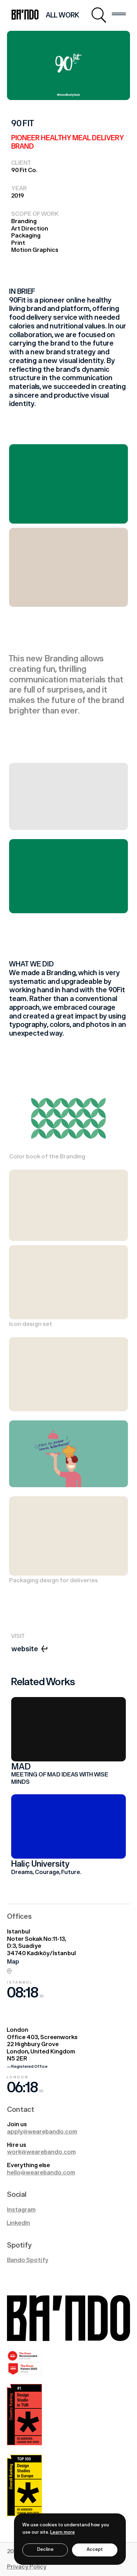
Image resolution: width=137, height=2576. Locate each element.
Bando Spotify (27, 2260)
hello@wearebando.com (41, 2173)
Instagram (21, 2210)
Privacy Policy (26, 2567)
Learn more (62, 2532)
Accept (95, 2549)
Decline (45, 2549)
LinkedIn (18, 2223)
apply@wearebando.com (42, 2132)
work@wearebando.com (41, 2152)
